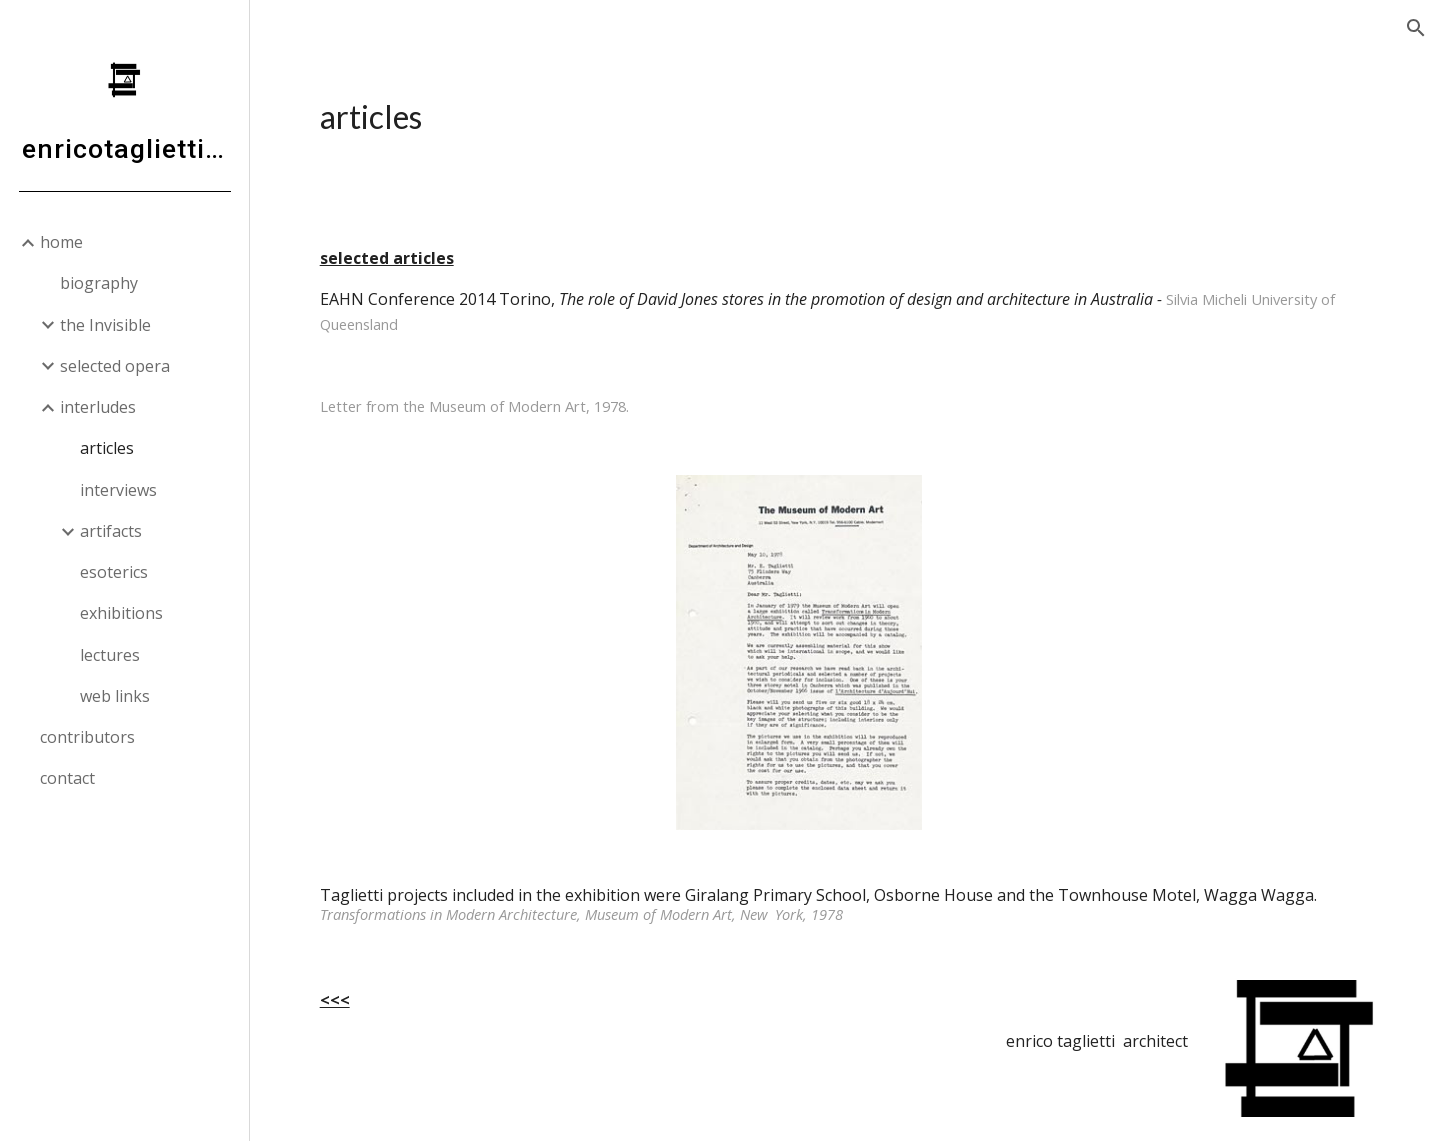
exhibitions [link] (121, 613)
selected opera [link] (115, 366)
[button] (1416, 28)
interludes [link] (98, 407)
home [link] (61, 242)
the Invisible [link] (105, 325)
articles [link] (107, 448)
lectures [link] (110, 655)
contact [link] (67, 778)
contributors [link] (87, 737)
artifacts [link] (111, 531)
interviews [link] (118, 490)
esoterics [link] (114, 572)
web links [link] (115, 696)
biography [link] (99, 283)
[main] (845, 117)
